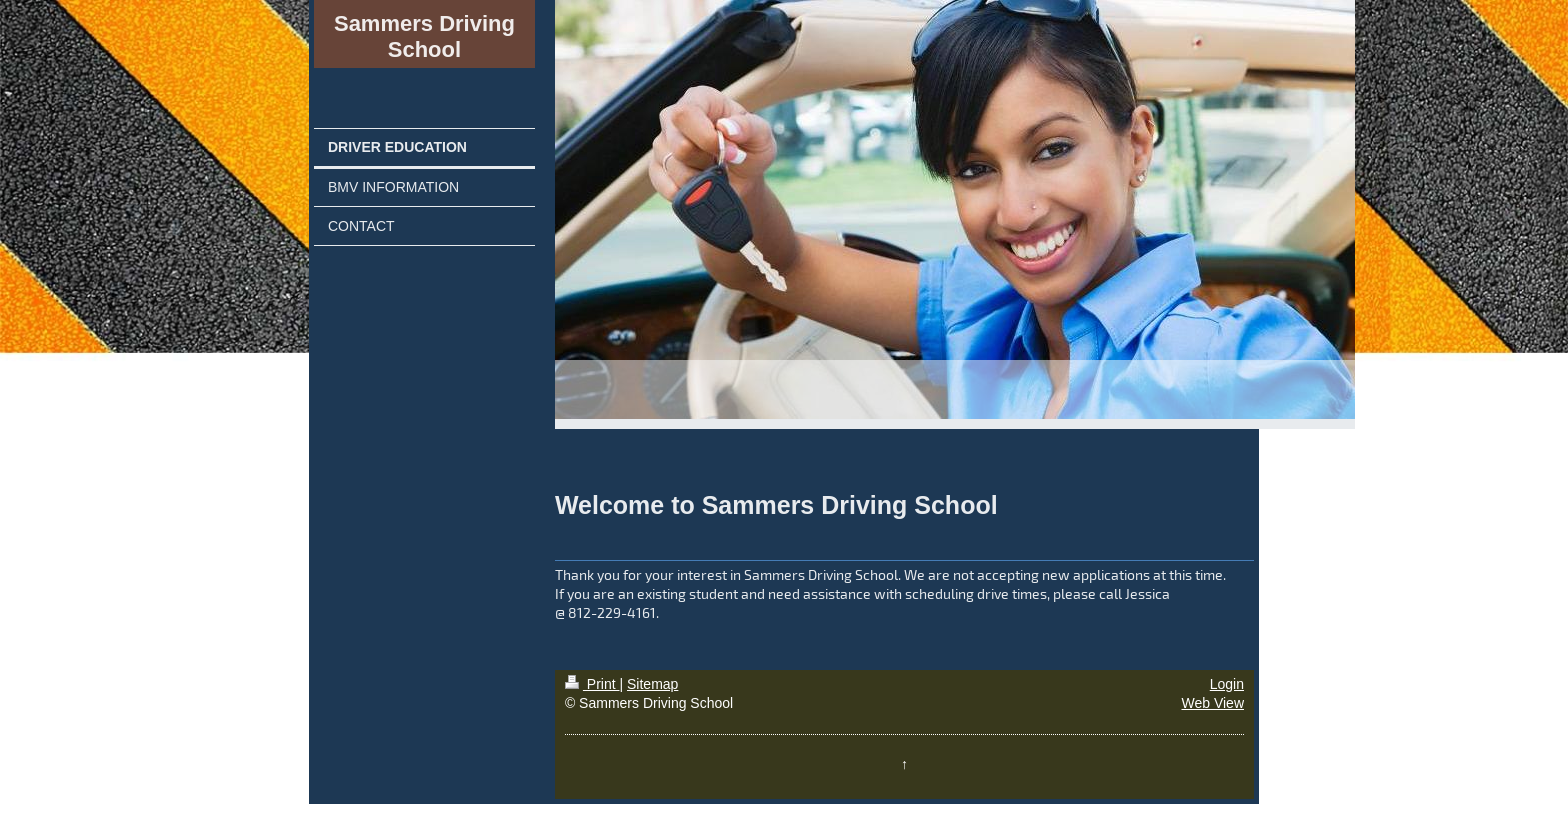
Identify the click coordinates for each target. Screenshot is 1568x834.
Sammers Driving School (424, 36)
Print (592, 684)
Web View (1212, 703)
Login (1227, 684)
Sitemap (652, 684)
